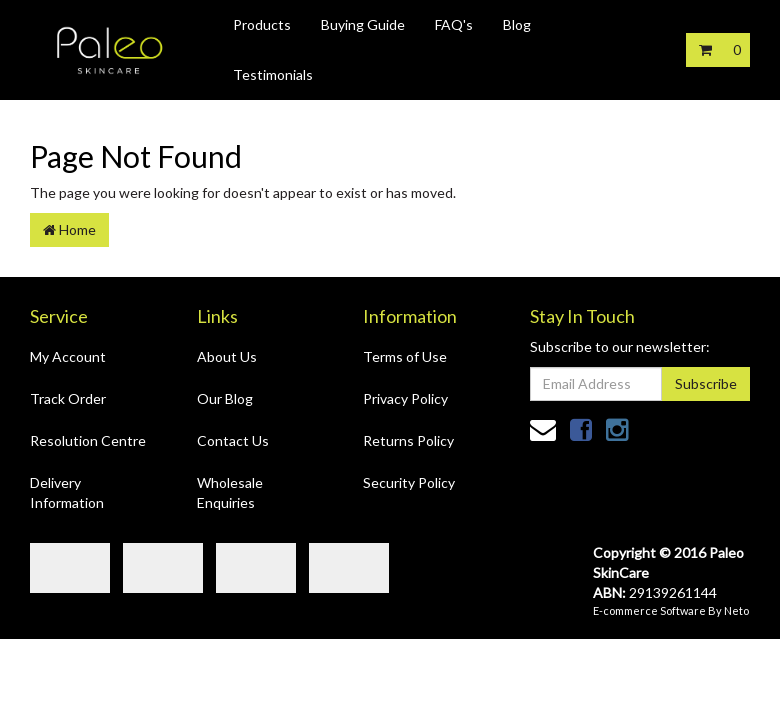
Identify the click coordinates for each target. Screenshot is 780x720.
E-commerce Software (649, 610)
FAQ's (454, 24)
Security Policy (409, 482)
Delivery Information (67, 492)
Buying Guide (363, 24)
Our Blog (225, 398)
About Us (227, 356)
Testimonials (273, 74)
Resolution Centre (88, 440)
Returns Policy (408, 440)
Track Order (68, 398)
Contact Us (233, 440)
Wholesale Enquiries (230, 492)
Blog (517, 24)
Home (69, 229)
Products (262, 24)
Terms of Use (405, 356)
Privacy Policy (405, 398)
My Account (68, 356)
